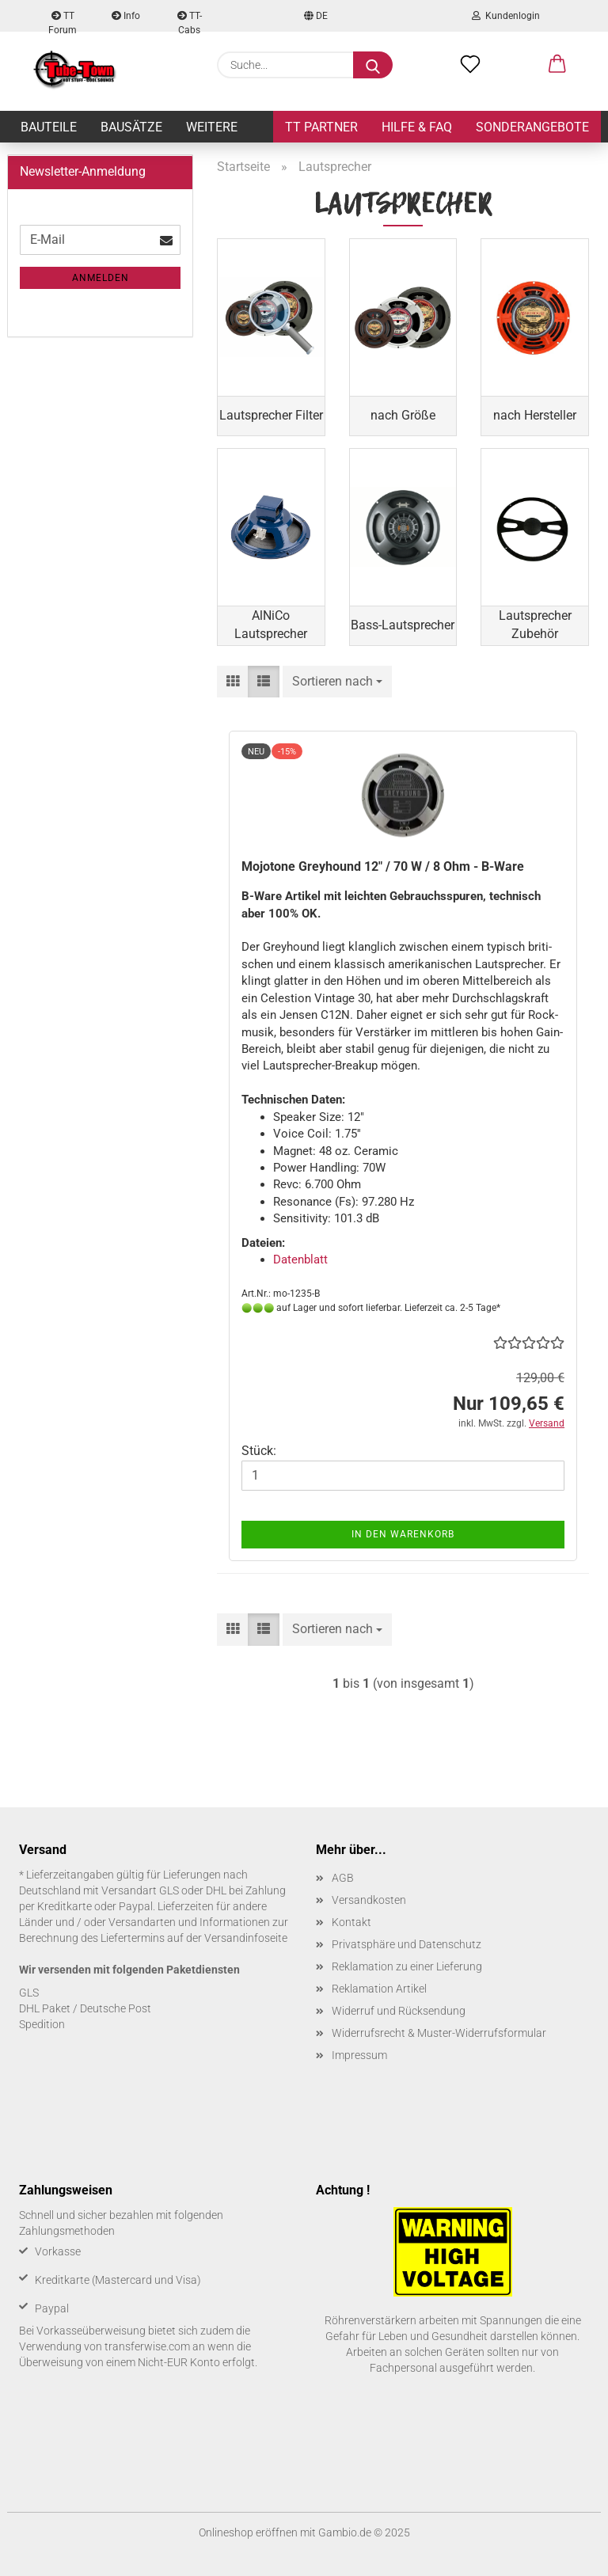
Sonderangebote (532, 127)
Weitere (212, 127)
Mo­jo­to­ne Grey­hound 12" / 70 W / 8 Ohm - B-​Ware (382, 866)
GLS (29, 1992)
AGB (343, 1877)
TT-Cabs (189, 21)
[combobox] (337, 682)
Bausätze (131, 127)
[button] (557, 65)
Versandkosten (369, 1900)
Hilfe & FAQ (417, 127)
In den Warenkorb (403, 1534)
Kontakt (351, 1922)
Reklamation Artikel (379, 1988)
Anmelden (100, 277)
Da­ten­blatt (300, 1259)
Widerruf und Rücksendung (399, 2010)
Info (126, 15)
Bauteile (49, 127)
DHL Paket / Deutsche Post (85, 2008)
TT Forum (62, 21)
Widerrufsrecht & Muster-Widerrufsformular (439, 2033)
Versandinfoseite (245, 1938)
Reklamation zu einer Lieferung (407, 1966)
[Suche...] (373, 64)
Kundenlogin (506, 15)
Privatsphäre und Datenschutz (406, 1944)
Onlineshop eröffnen (248, 2532)
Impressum (359, 2055)
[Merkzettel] (470, 65)
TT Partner (321, 127)
